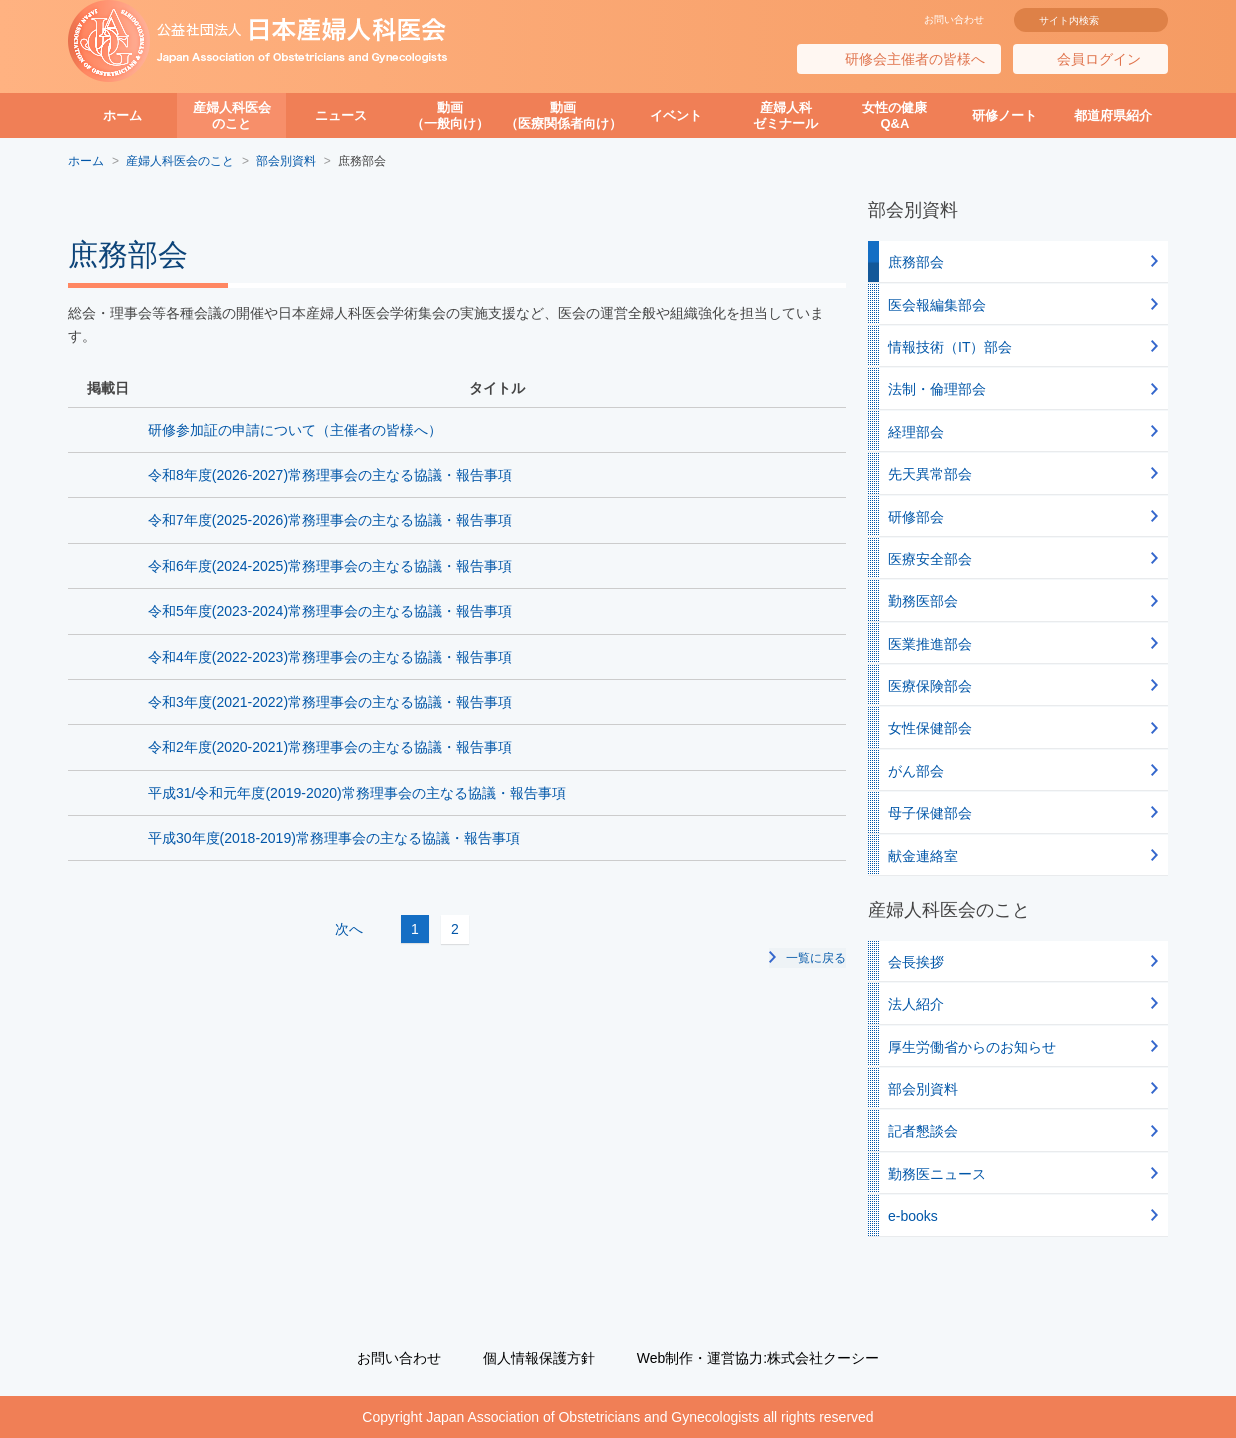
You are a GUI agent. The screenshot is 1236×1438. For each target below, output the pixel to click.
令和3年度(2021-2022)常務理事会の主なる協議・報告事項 (330, 702)
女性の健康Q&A (894, 115)
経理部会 (916, 432)
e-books (913, 1216)
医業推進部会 (930, 644)
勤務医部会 (923, 601)
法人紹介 (916, 1004)
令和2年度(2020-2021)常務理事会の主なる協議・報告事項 (330, 747)
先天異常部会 (930, 474)
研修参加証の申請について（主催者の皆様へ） (295, 430)
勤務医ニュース (937, 1174)
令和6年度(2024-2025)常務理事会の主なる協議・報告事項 (330, 566)
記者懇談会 (923, 1131)
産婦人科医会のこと (232, 115)
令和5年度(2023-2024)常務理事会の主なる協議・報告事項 (330, 611)
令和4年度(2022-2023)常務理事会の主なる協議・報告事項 (330, 657)
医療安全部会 (930, 559)
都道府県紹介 (1113, 115)
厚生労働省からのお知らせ (972, 1047)
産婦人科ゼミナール (785, 115)
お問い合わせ (954, 19)
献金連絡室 (923, 856)
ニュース (341, 115)
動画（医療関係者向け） (563, 115)
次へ (492, 929)
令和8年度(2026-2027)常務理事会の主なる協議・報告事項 (330, 475)
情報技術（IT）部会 (950, 347)
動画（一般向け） (450, 115)
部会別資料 (923, 1089)
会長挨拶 (916, 962)
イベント (676, 115)
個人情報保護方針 (539, 1358)
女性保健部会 (930, 728)
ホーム (122, 115)
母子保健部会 (930, 813)
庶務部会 (916, 262)
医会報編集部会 (937, 305)
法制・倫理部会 (937, 389)
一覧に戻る (816, 957)
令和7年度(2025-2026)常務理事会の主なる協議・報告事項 (330, 520)
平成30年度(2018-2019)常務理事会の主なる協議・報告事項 (334, 838)
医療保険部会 (930, 686)
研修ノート (1004, 115)
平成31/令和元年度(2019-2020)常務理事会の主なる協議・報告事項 (357, 793)
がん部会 (916, 771)
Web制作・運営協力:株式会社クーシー (758, 1358)
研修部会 (916, 517)
